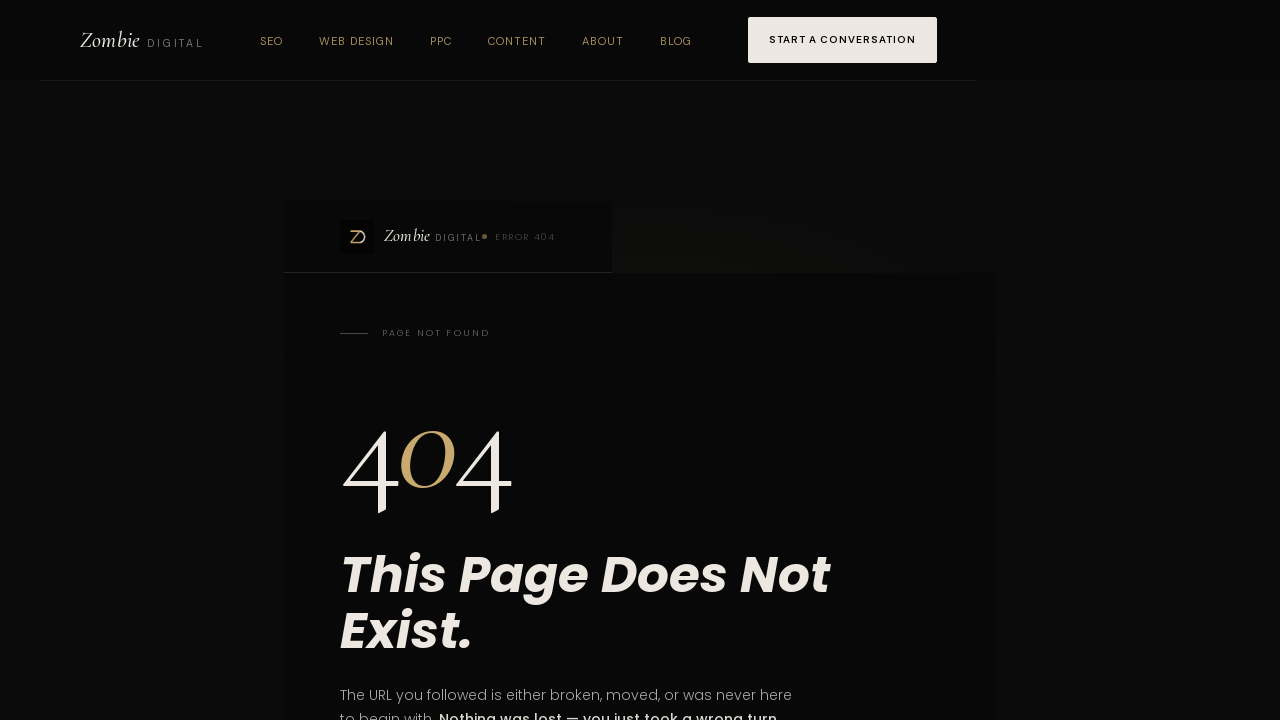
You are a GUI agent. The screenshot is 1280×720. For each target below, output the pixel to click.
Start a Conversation (842, 39)
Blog (676, 41)
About (603, 41)
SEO (271, 41)
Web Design (356, 41)
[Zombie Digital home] (142, 40)
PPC (441, 41)
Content (517, 41)
